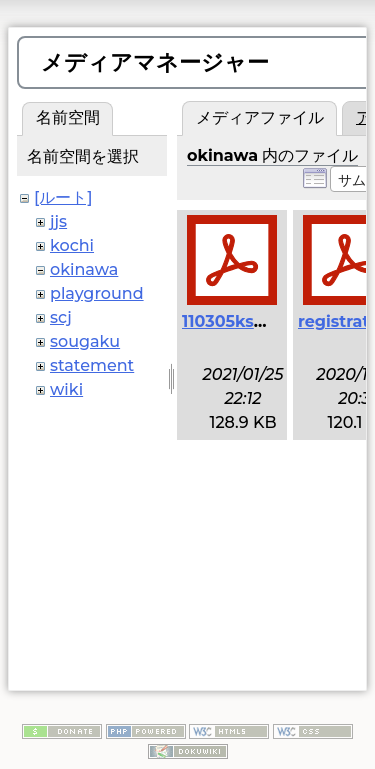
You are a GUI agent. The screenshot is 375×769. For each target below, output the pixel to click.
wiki (66, 389)
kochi (72, 245)
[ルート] (63, 197)
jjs (58, 221)
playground (97, 293)
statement (92, 365)
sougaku (85, 341)
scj (61, 317)
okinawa (84, 269)
